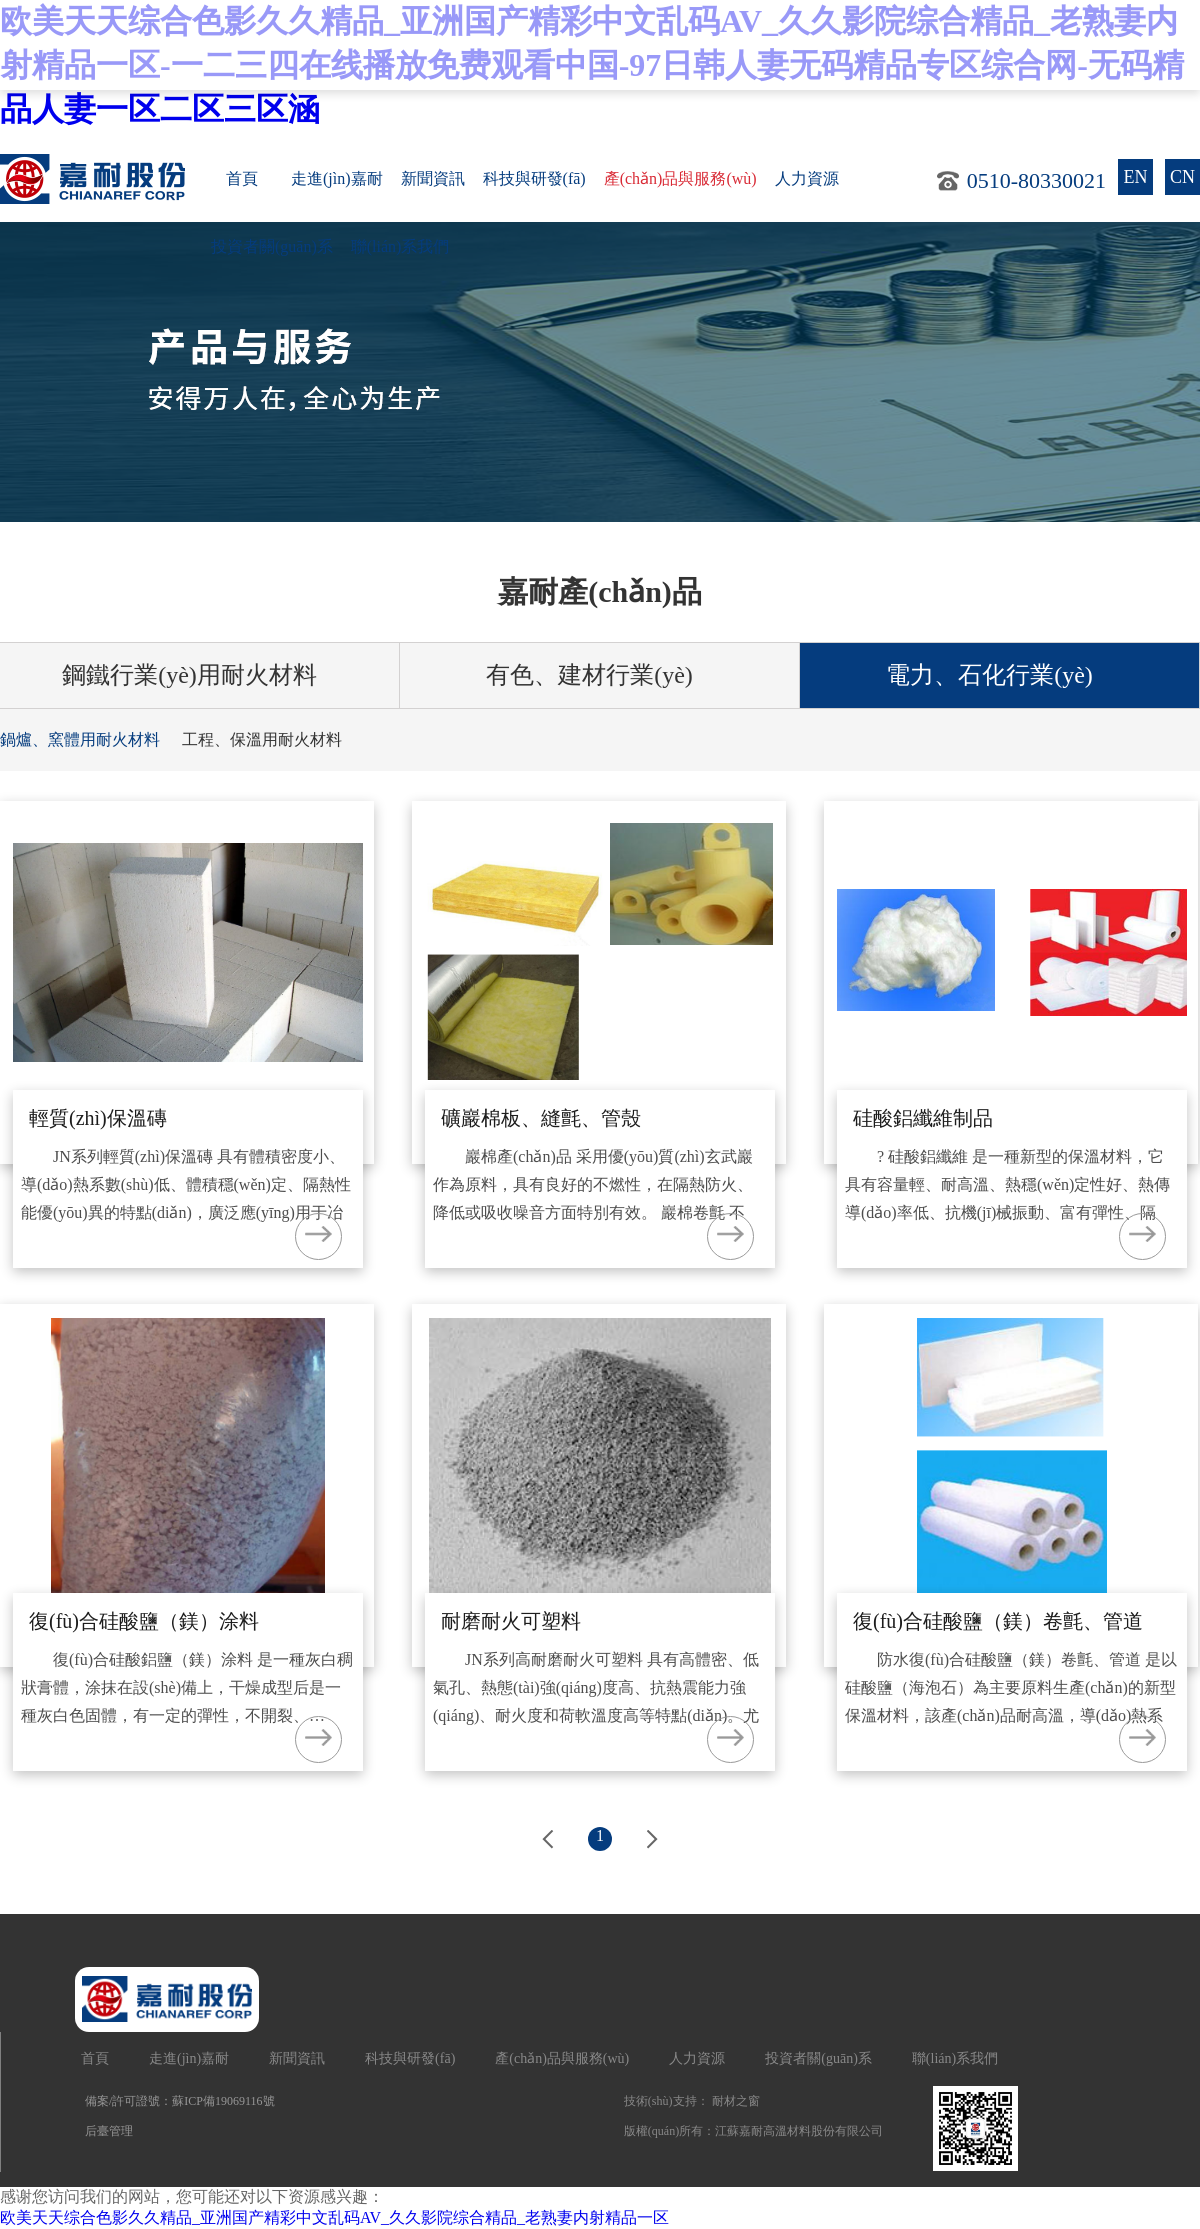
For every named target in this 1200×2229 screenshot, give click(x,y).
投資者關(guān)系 (272, 246)
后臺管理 (109, 2131)
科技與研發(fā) (534, 178)
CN (1182, 177)
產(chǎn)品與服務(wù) (680, 178)
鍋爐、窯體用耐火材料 (80, 739)
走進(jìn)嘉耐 (337, 178)
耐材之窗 (736, 2101)
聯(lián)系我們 (400, 246)
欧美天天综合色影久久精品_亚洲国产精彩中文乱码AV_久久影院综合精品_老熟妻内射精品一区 (334, 2217)
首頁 (242, 178)
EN (1136, 177)
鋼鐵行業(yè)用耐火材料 (199, 675)
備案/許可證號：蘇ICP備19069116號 (180, 2101)
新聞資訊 (433, 178)
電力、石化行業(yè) (999, 675)
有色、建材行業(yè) (599, 675)
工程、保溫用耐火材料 (262, 739)
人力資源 (807, 178)
